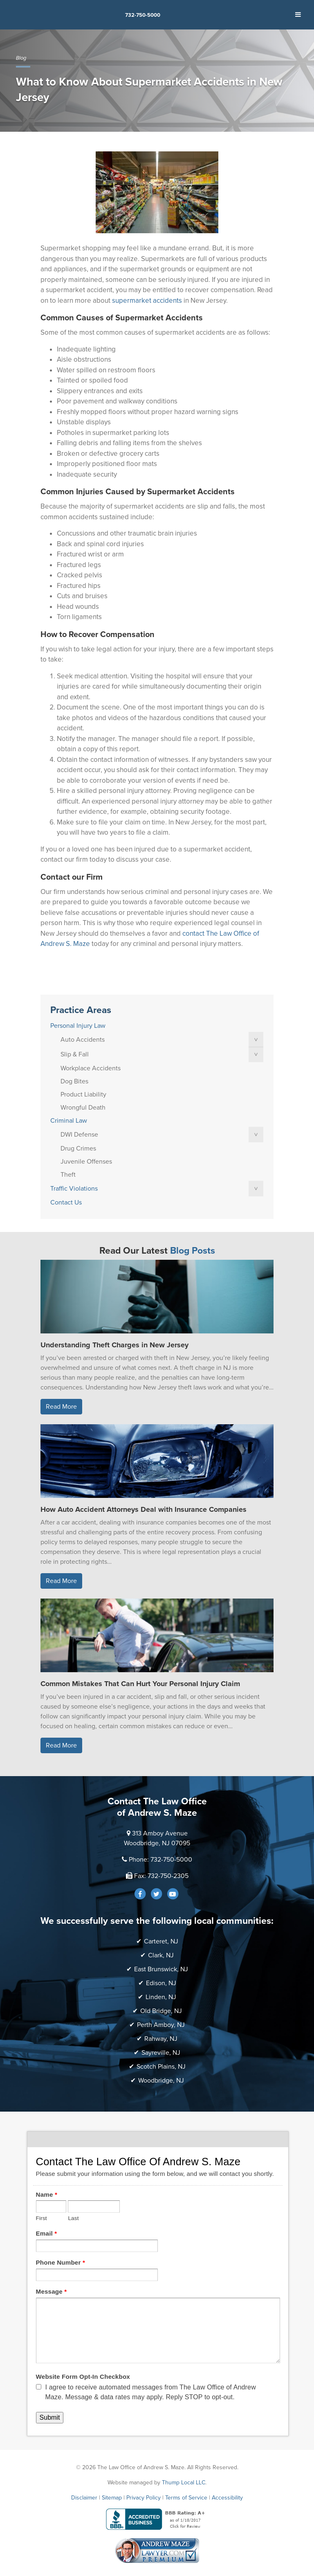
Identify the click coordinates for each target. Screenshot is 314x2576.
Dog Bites (74, 1081)
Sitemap (112, 2497)
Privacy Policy (143, 2497)
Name (46, 2194)
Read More (61, 1407)
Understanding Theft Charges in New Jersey (114, 1344)
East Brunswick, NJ (161, 1969)
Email (46, 2233)
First (41, 2218)
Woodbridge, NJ (161, 2080)
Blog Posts (192, 1250)
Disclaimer (84, 2497)
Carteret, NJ (161, 1941)
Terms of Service (186, 2497)
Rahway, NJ (160, 2039)
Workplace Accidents (91, 1068)
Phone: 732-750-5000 (160, 1859)
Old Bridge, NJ (161, 2011)
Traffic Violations (74, 1188)
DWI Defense (79, 1134)
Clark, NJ (161, 1955)
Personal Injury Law (77, 1026)
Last (73, 2218)
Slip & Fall (75, 1054)
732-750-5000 (142, 15)
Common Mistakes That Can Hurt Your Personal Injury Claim (140, 1683)
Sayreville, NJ (160, 2053)
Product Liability (83, 1094)
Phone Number (60, 2262)
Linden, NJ (161, 1997)
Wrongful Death (83, 1107)
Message (51, 2291)
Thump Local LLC (183, 2482)
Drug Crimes (78, 1148)
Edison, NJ (161, 1983)
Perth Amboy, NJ (161, 2025)
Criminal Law (68, 1121)
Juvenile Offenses (86, 1161)
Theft (68, 1175)
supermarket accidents (147, 300)
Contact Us (66, 1202)
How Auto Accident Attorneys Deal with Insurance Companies (143, 1509)
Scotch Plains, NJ (161, 2067)
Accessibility (227, 2497)
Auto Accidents (83, 1040)
